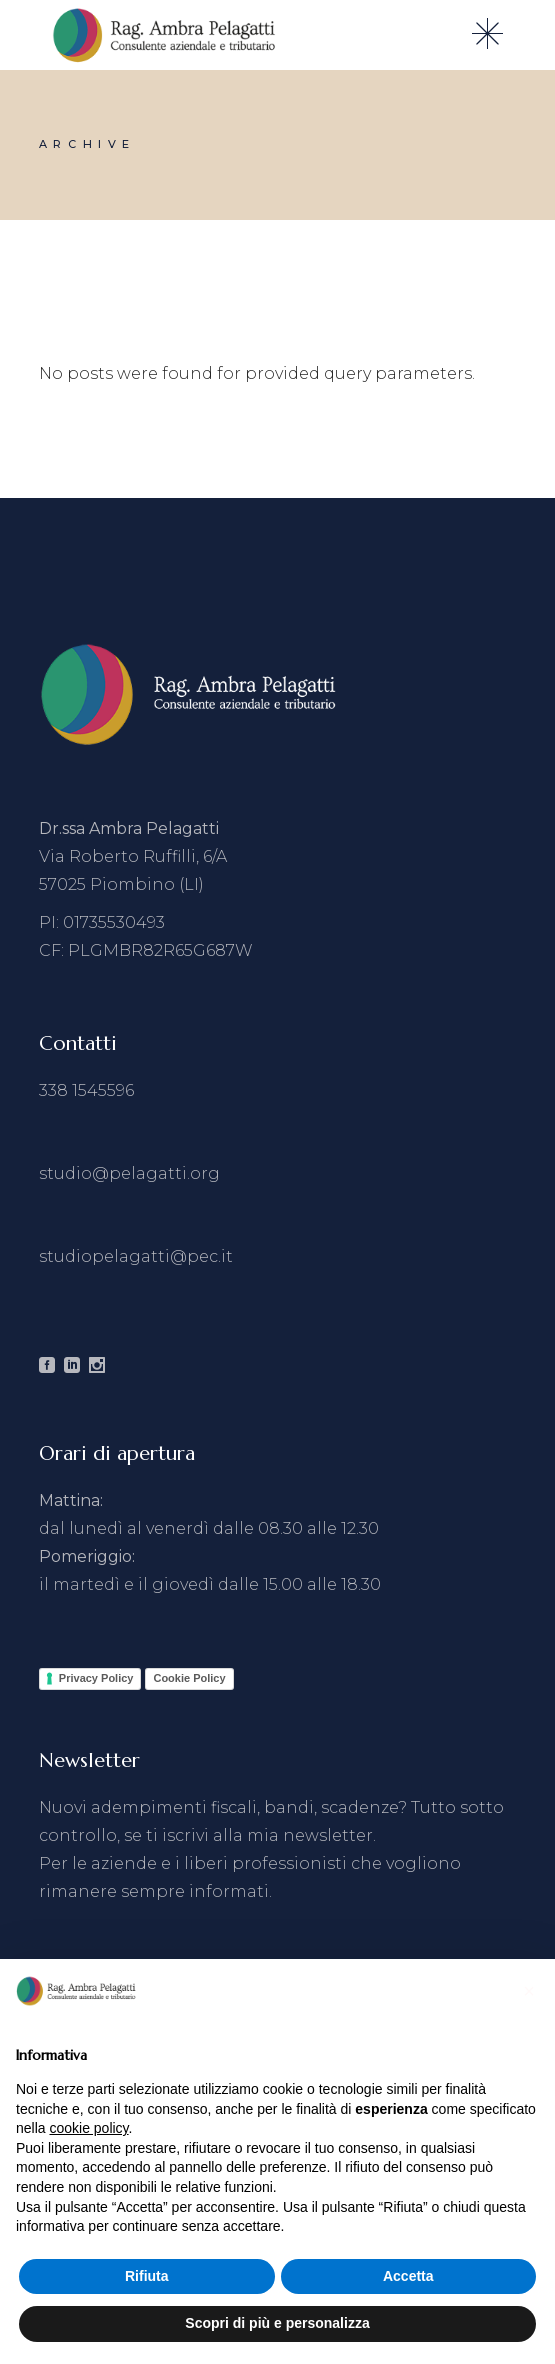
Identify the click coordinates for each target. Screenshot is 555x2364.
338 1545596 (86, 1090)
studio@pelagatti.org (129, 1173)
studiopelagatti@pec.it (136, 1256)
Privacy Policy (96, 1678)
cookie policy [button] (88, 2128)
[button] (529, 1991)
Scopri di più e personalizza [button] (277, 2323)
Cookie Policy (189, 1678)
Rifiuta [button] (147, 2276)
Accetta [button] (408, 2276)
